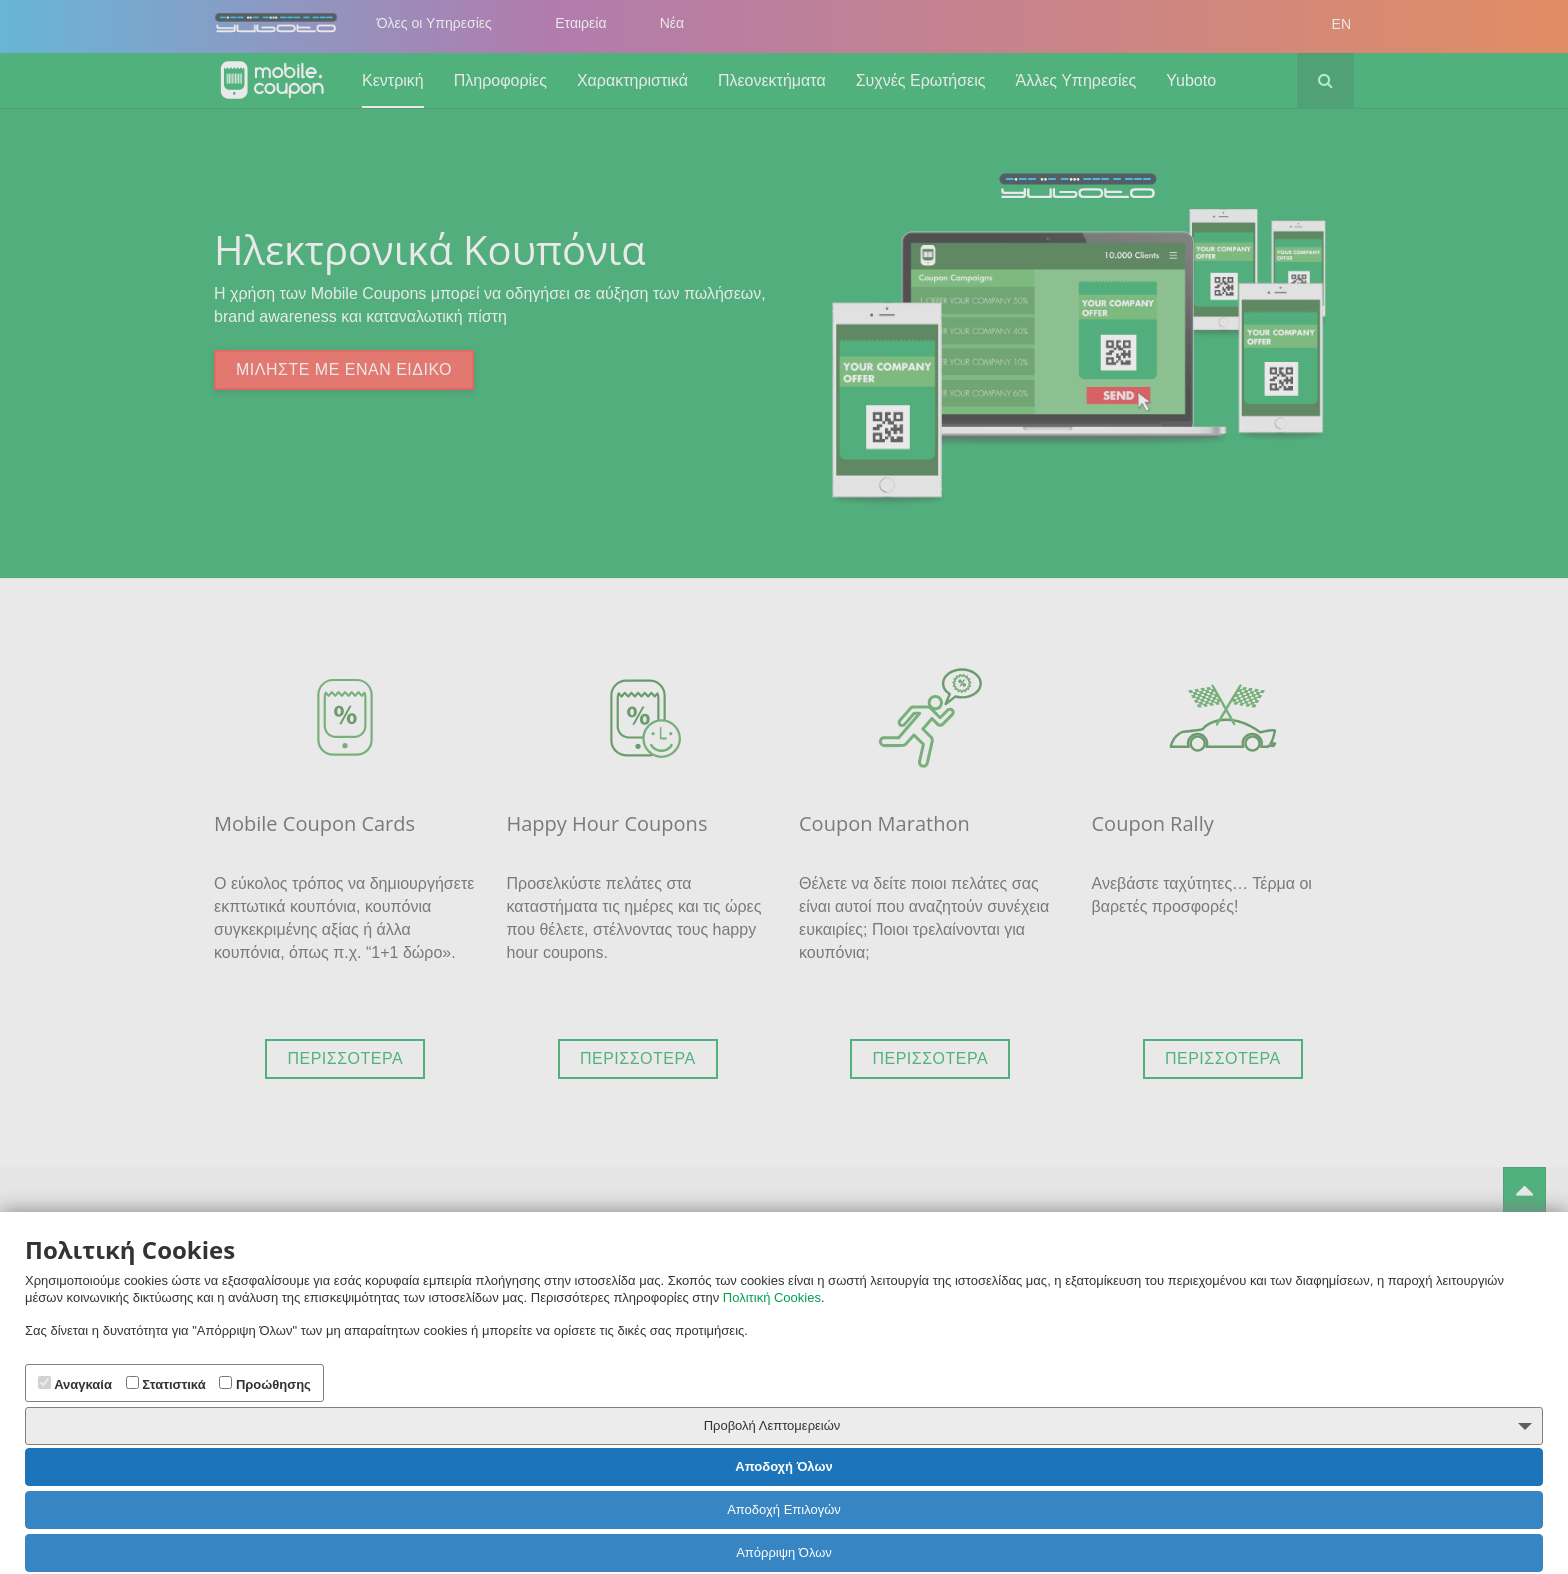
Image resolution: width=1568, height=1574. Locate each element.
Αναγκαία (75, 1384)
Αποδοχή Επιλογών (784, 1509)
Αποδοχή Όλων (783, 1466)
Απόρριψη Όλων (784, 1552)
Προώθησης (265, 1384)
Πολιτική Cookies (772, 1297)
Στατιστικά (166, 1384)
